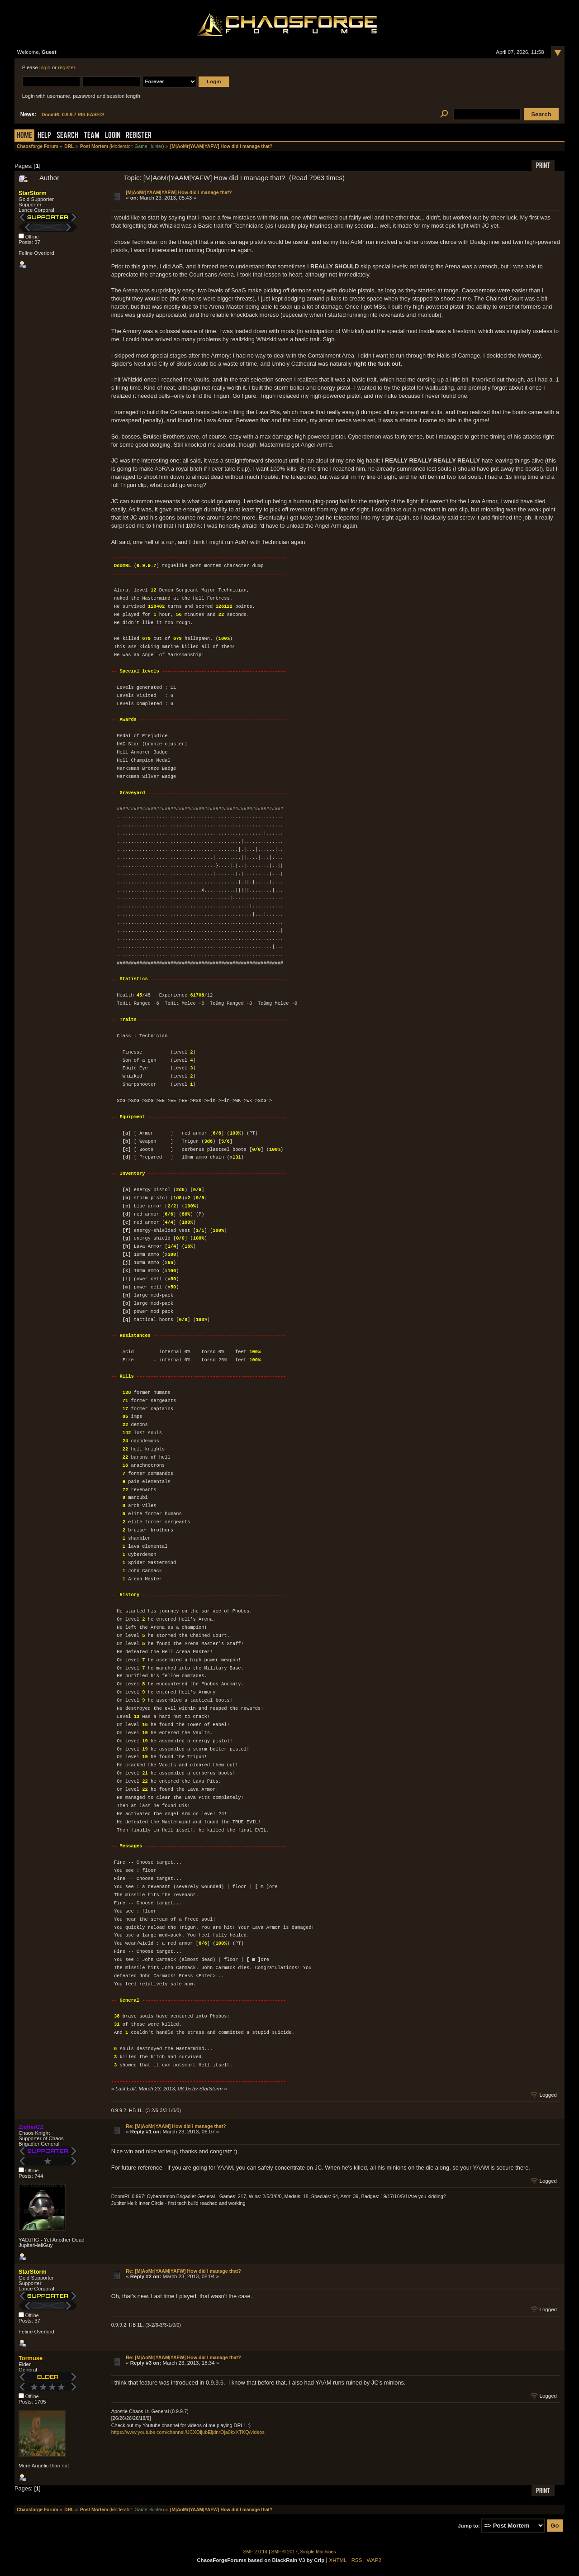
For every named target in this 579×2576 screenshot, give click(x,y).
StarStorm (33, 193)
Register (139, 136)
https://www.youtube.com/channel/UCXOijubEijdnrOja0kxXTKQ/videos (188, 2432)
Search (67, 136)
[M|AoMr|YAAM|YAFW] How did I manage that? (179, 192)
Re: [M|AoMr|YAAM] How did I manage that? (176, 2126)
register (66, 67)
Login (112, 136)
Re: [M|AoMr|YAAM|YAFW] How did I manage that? (183, 2271)
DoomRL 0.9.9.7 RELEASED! (73, 114)
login (44, 67)
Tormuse (31, 2358)
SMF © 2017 (284, 2551)
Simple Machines (318, 2551)
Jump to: (469, 2525)
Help (44, 136)
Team (92, 136)
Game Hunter (148, 146)
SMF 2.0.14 (255, 2551)
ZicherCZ (31, 2126)
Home (24, 136)
